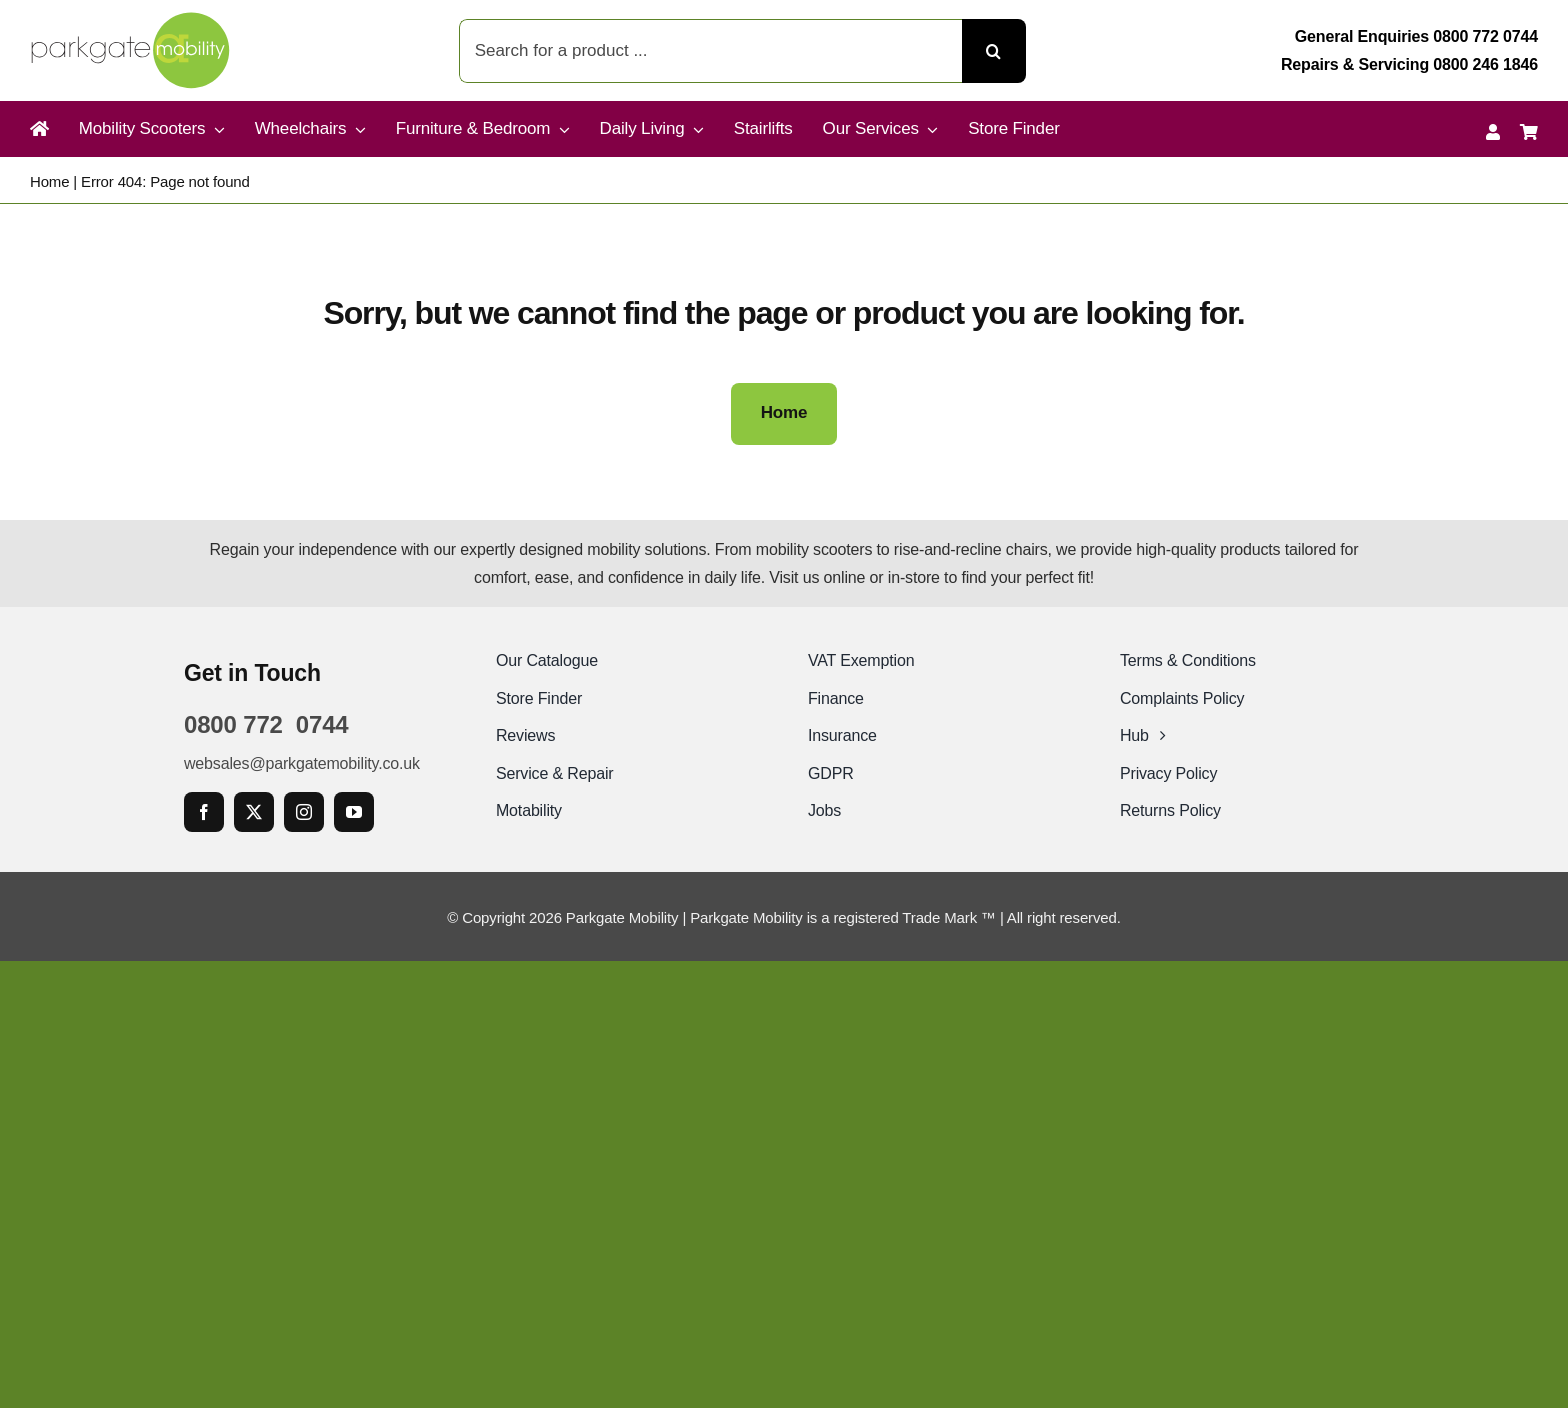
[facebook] (204, 812)
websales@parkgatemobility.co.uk (302, 763)
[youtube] (354, 812)
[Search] (994, 51)
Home (49, 181)
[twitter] (254, 812)
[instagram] (304, 812)
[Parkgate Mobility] (130, 19)
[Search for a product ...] (710, 51)
